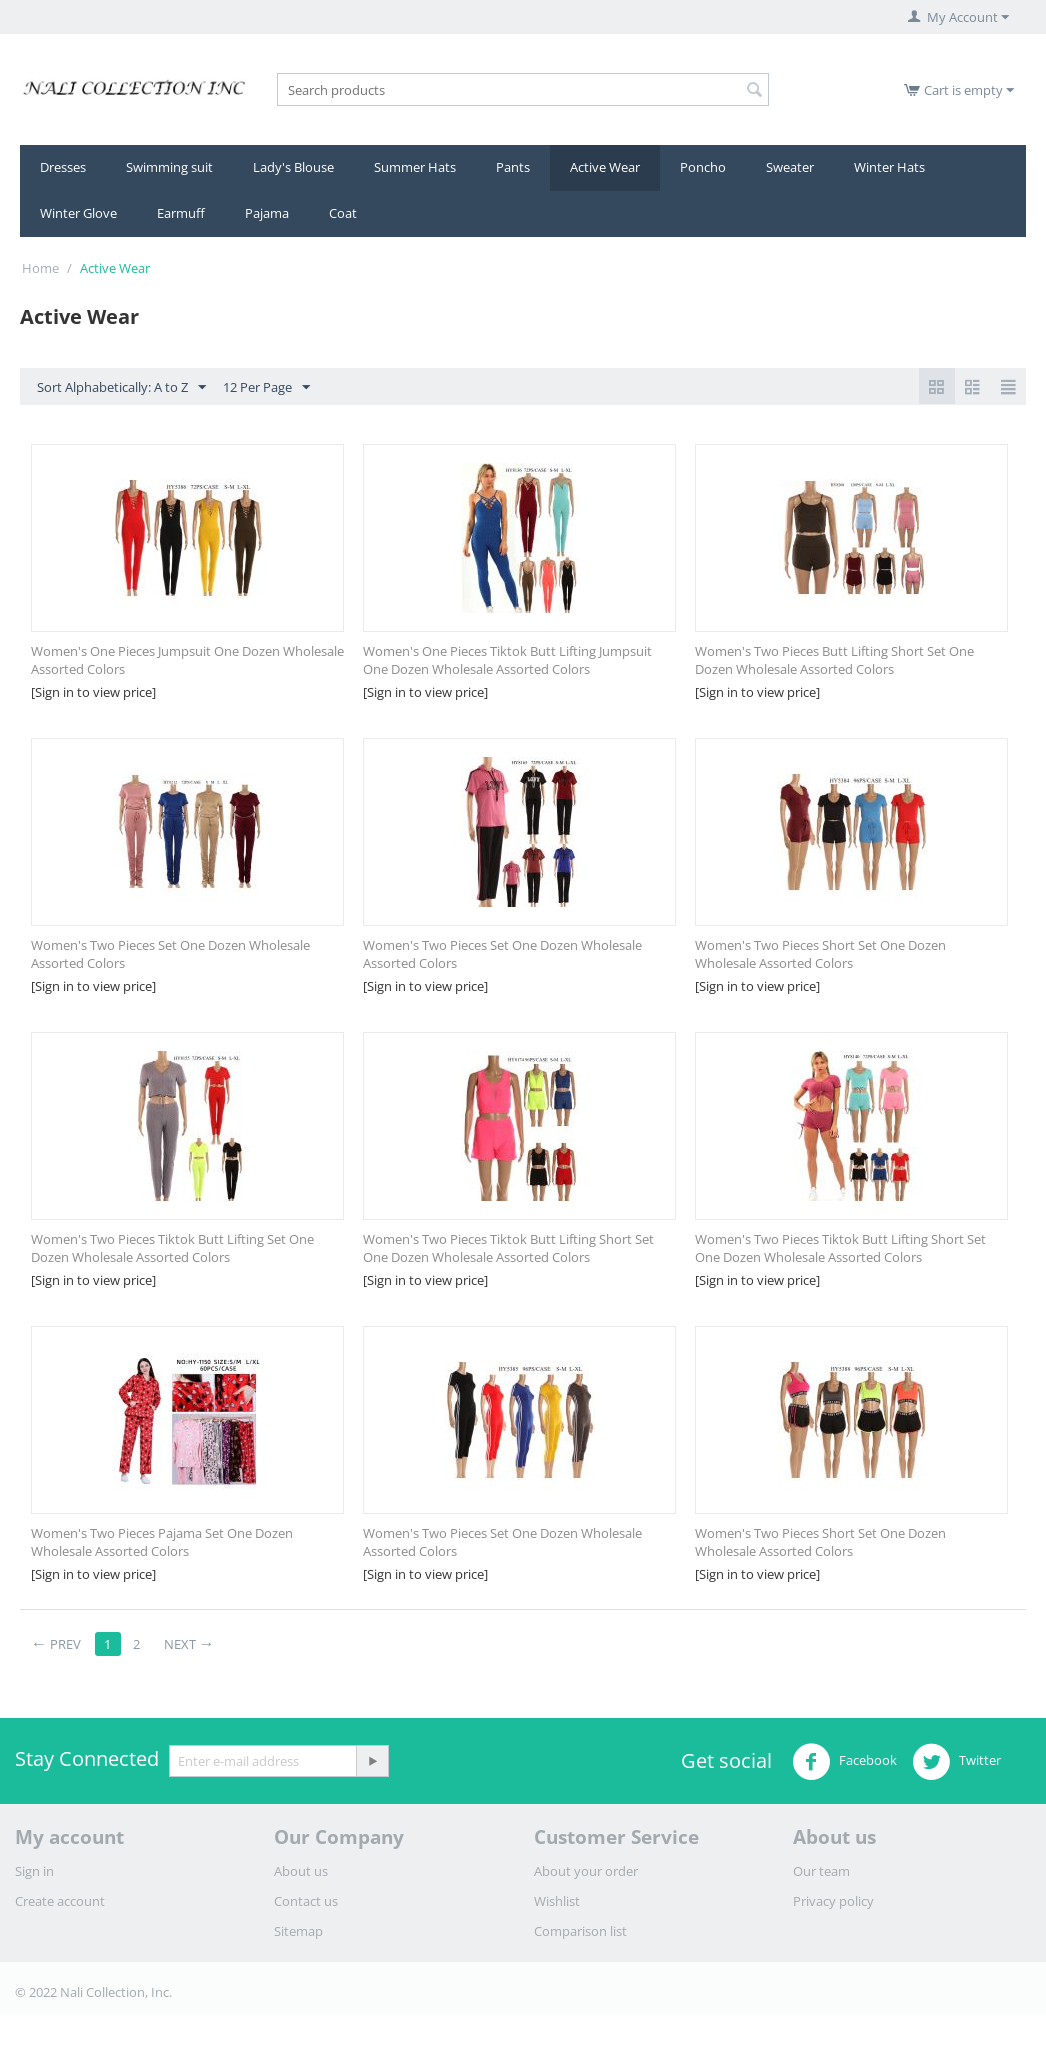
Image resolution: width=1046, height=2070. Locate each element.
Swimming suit (169, 167)
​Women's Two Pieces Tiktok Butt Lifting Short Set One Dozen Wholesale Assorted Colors (840, 1248)
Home (40, 268)
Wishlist (557, 1901)
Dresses (63, 167)
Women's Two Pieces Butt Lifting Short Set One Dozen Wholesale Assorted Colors (834, 660)
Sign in (34, 1871)
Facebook (844, 1762)
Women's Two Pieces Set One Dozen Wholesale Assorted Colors (170, 954)
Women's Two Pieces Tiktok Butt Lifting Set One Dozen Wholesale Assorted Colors (172, 1248)
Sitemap (298, 1931)
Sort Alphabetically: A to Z (121, 388)
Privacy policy (833, 1901)
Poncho (703, 167)
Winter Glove (78, 213)
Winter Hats (889, 167)
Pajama (267, 213)
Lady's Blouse (293, 167)
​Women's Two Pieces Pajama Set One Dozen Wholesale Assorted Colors (162, 1542)
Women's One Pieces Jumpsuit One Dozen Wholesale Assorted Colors (187, 660)
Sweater (790, 167)
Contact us (306, 1901)
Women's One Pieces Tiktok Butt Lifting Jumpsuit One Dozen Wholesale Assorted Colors (507, 660)
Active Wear (605, 167)
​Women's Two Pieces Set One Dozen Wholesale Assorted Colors (502, 1542)
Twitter (956, 1762)
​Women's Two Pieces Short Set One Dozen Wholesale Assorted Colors (820, 1542)
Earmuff (181, 213)
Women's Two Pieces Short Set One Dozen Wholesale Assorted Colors (820, 954)
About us (301, 1871)
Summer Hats (415, 167)
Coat (343, 213)
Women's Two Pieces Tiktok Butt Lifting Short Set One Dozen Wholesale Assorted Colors (508, 1248)
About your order (586, 1871)
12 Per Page (266, 388)
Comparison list (580, 1931)
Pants (513, 167)
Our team (821, 1871)
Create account (60, 1901)
